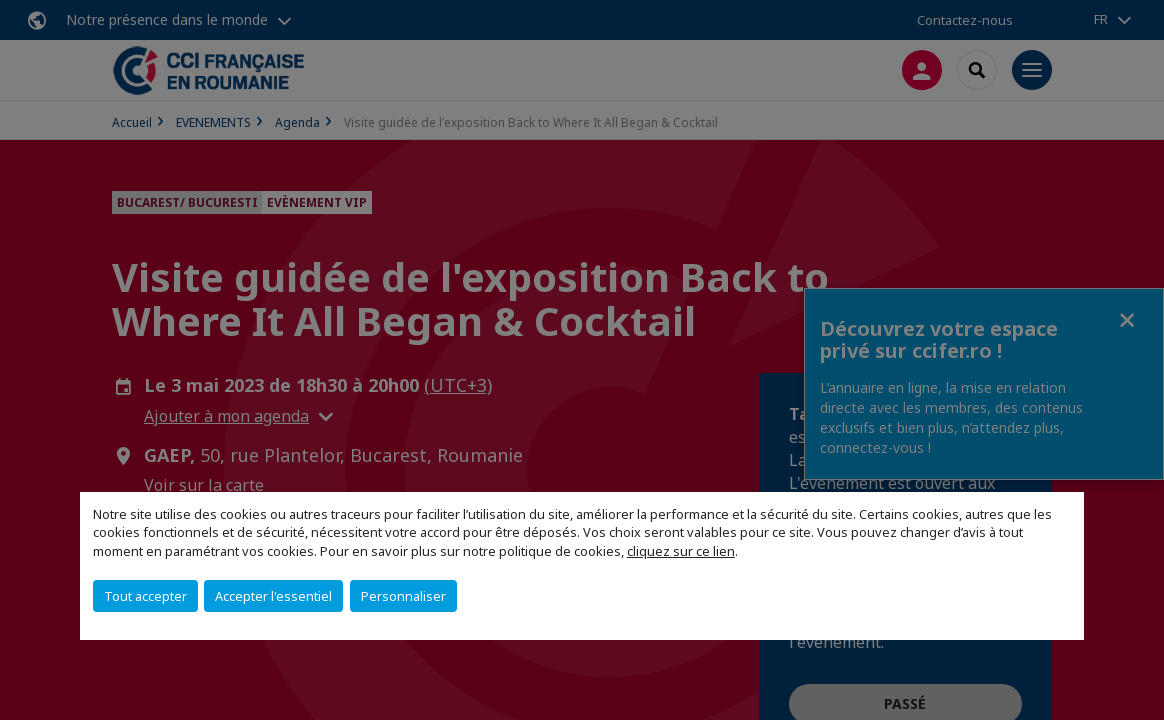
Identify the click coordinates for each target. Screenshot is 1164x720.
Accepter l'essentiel (273, 596)
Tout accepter (145, 596)
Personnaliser (403, 596)
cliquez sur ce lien (681, 551)
